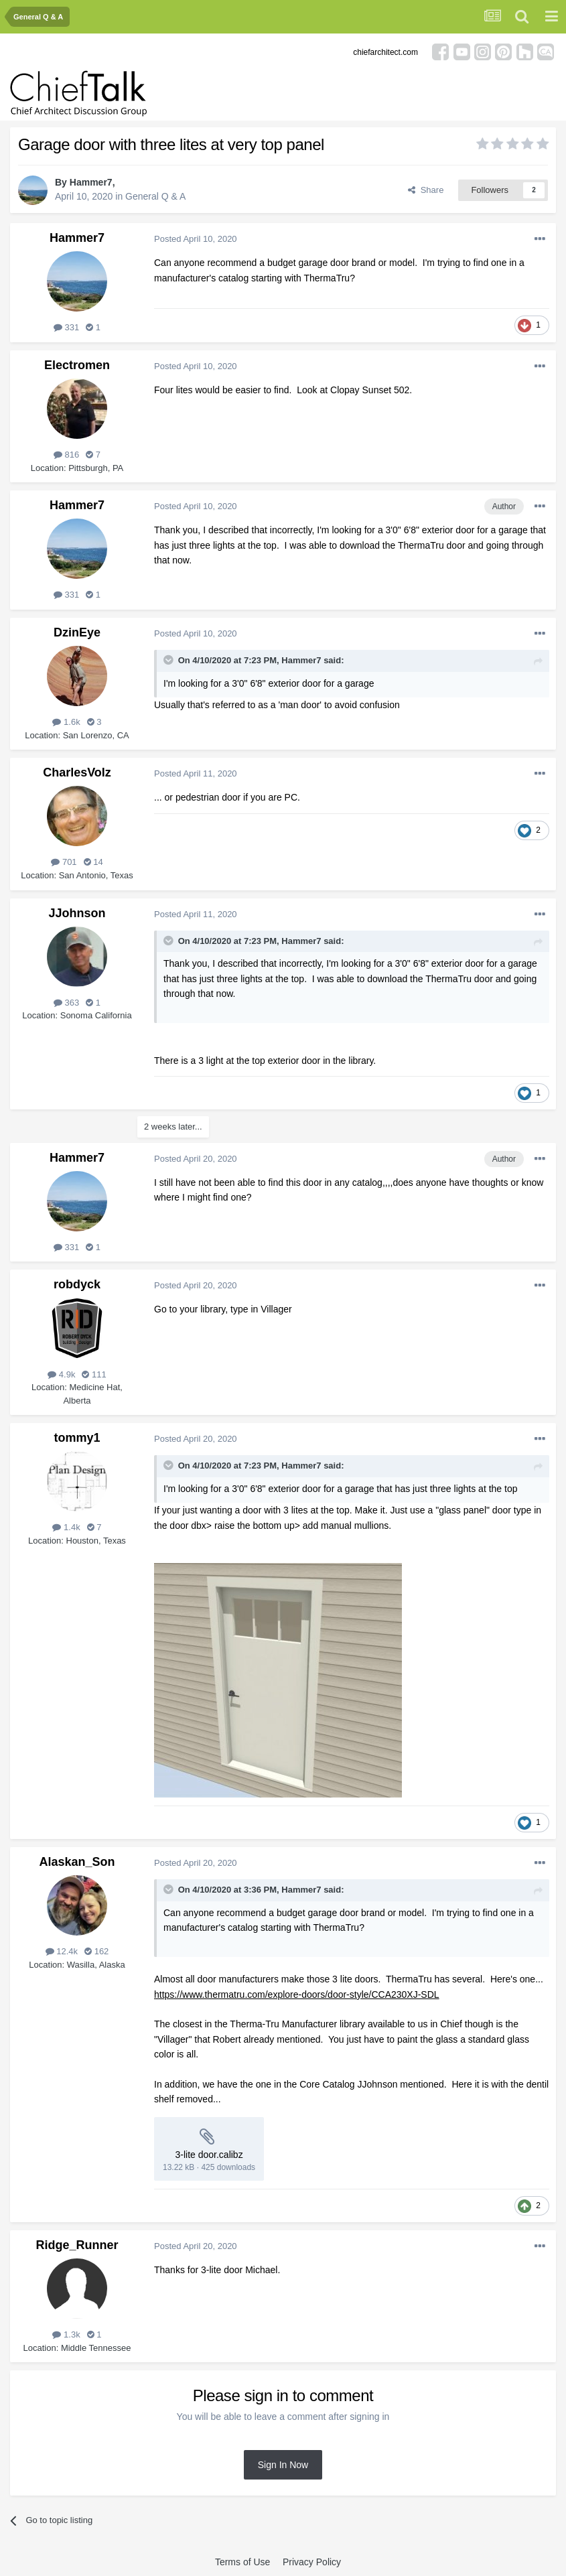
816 (66, 455)
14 (93, 862)
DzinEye (77, 632)
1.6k (66, 722)
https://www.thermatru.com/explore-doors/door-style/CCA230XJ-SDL (296, 1994)
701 (63, 862)
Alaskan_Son (77, 1862)
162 (96, 1951)
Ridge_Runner (77, 2245)
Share (425, 190)
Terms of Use (242, 2562)
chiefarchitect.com (385, 52)
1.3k (66, 2334)
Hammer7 (91, 182)
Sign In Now (283, 2464)
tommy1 (77, 1437)
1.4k (66, 1527)
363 (66, 1003)
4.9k (61, 1374)
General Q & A (155, 196)
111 (94, 1374)
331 (66, 327)
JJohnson (76, 913)
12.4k (62, 1951)
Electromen (77, 365)
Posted (195, 239)
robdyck (77, 1284)
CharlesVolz (77, 772)
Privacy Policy (312, 2562)
